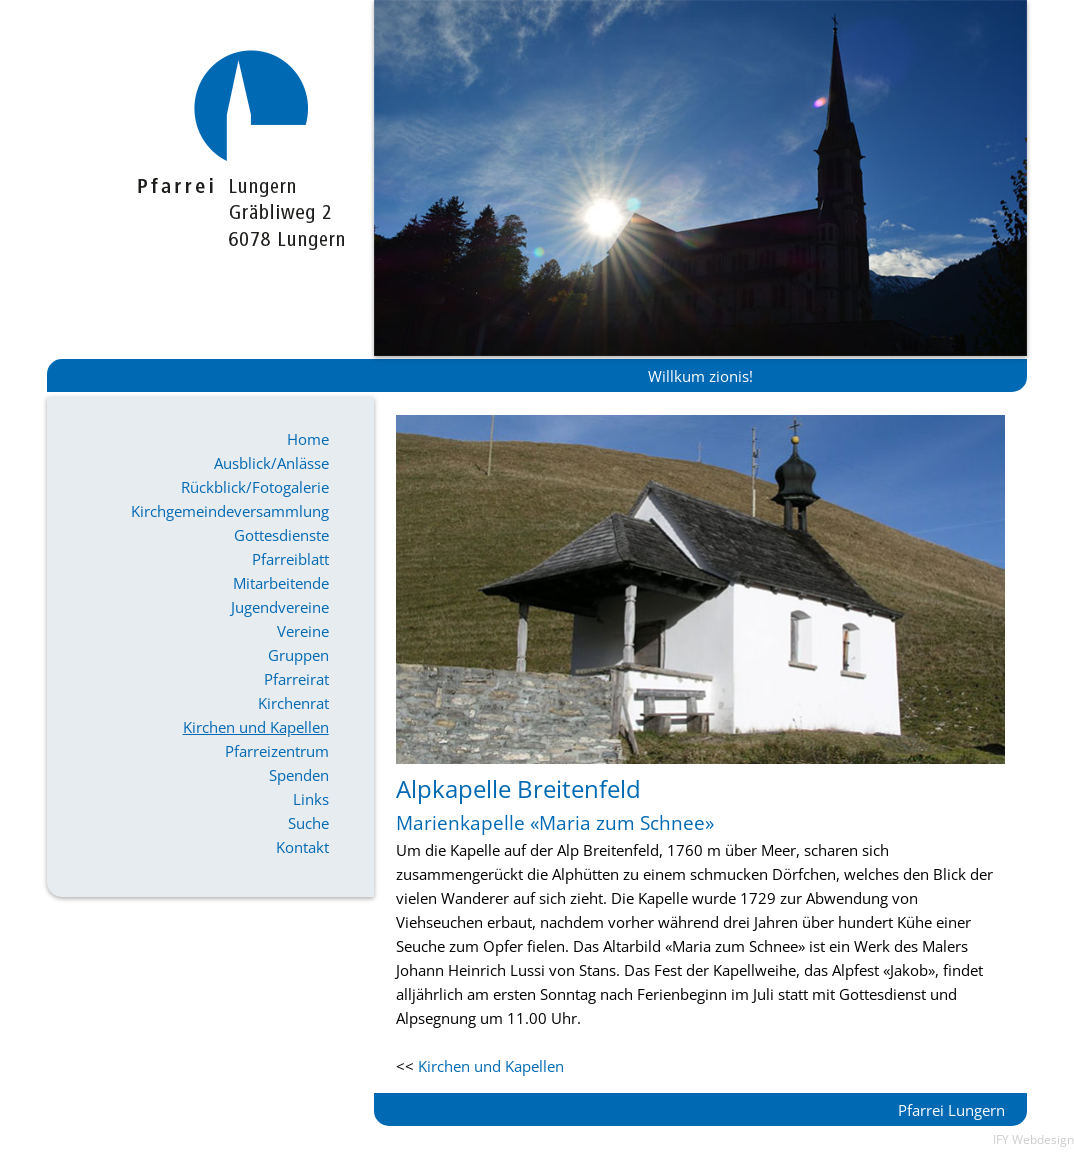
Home (308, 439)
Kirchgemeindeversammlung (230, 511)
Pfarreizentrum (277, 751)
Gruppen (298, 655)
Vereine (303, 631)
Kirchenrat (293, 703)
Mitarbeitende (281, 583)
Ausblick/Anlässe (271, 463)
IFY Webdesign (1033, 1139)
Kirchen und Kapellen (256, 727)
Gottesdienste (281, 535)
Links (311, 799)
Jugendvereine (280, 607)
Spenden (299, 775)
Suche (308, 823)
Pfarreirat (296, 679)
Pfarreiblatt (290, 559)
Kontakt (302, 847)
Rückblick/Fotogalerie (255, 487)
